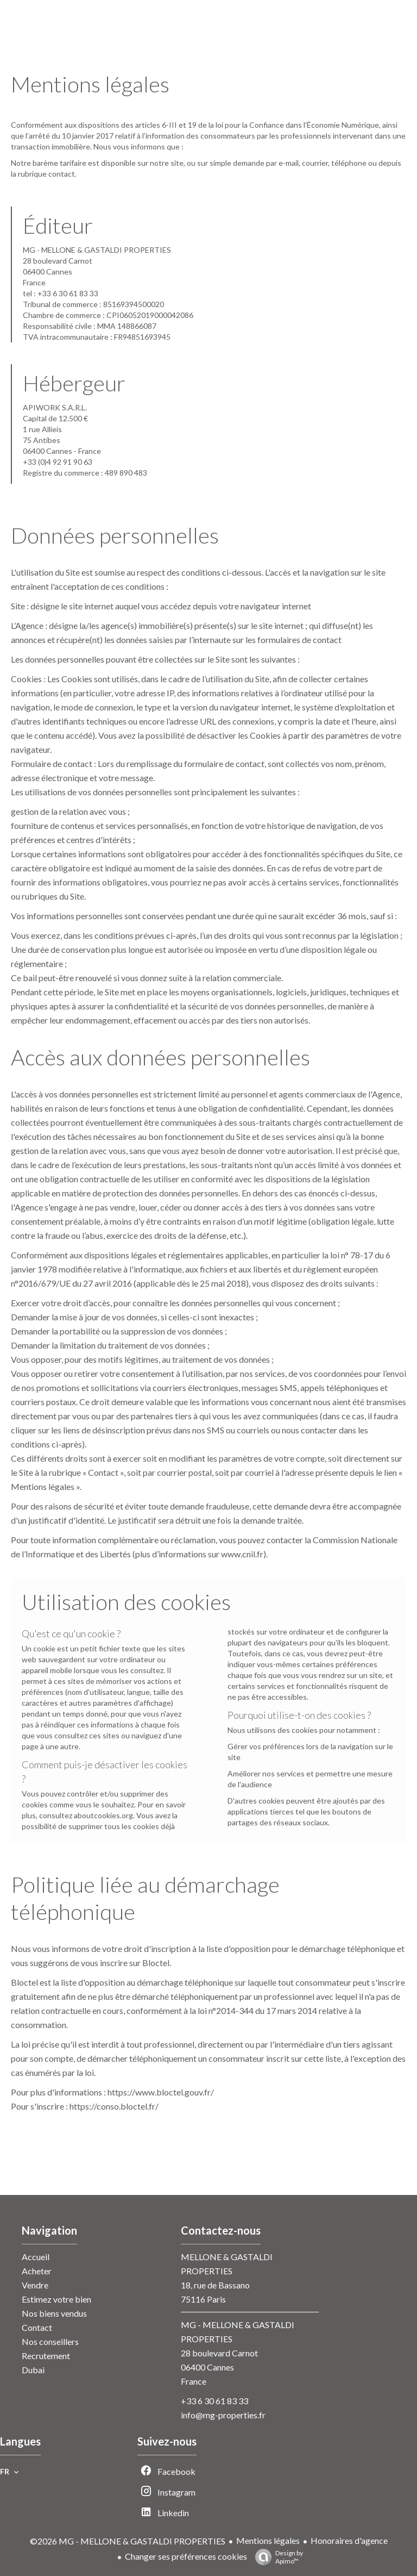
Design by (276, 2557)
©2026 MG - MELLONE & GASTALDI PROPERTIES (127, 2541)
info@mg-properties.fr (223, 2415)
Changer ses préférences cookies (186, 2556)
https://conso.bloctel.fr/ (114, 2106)
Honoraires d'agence (349, 2540)
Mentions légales (268, 2540)
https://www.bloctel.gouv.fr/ (161, 2092)
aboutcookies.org (103, 1815)
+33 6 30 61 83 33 (214, 2401)
